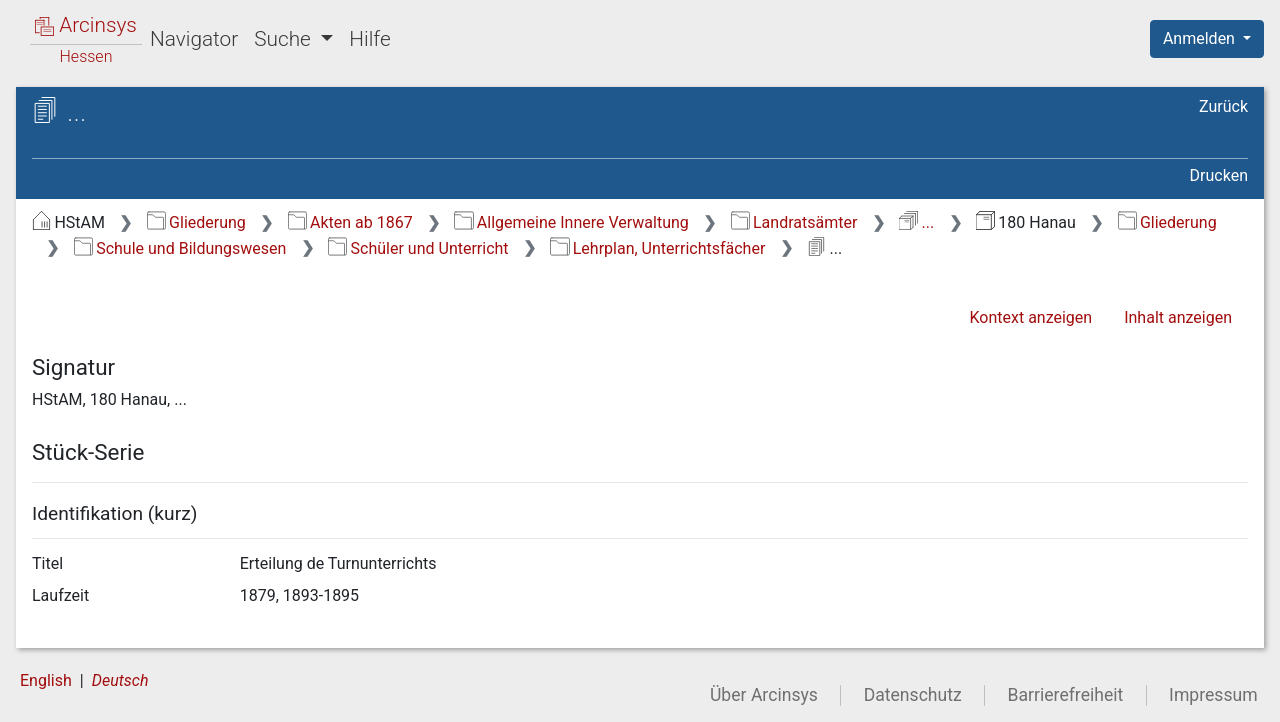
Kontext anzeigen (1030, 317)
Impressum (1213, 695)
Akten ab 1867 (350, 222)
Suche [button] (285, 39)
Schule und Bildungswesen (180, 248)
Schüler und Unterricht (418, 248)
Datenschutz (913, 695)
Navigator (194, 39)
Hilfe (369, 39)
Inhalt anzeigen (1178, 317)
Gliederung (196, 222)
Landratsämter (794, 222)
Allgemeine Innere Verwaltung (571, 222)
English (46, 680)
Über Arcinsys (764, 695)
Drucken (1219, 175)
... (916, 222)
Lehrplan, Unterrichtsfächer (657, 248)
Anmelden (1201, 38)
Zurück (1223, 106)
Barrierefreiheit (1066, 695)
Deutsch (120, 680)
